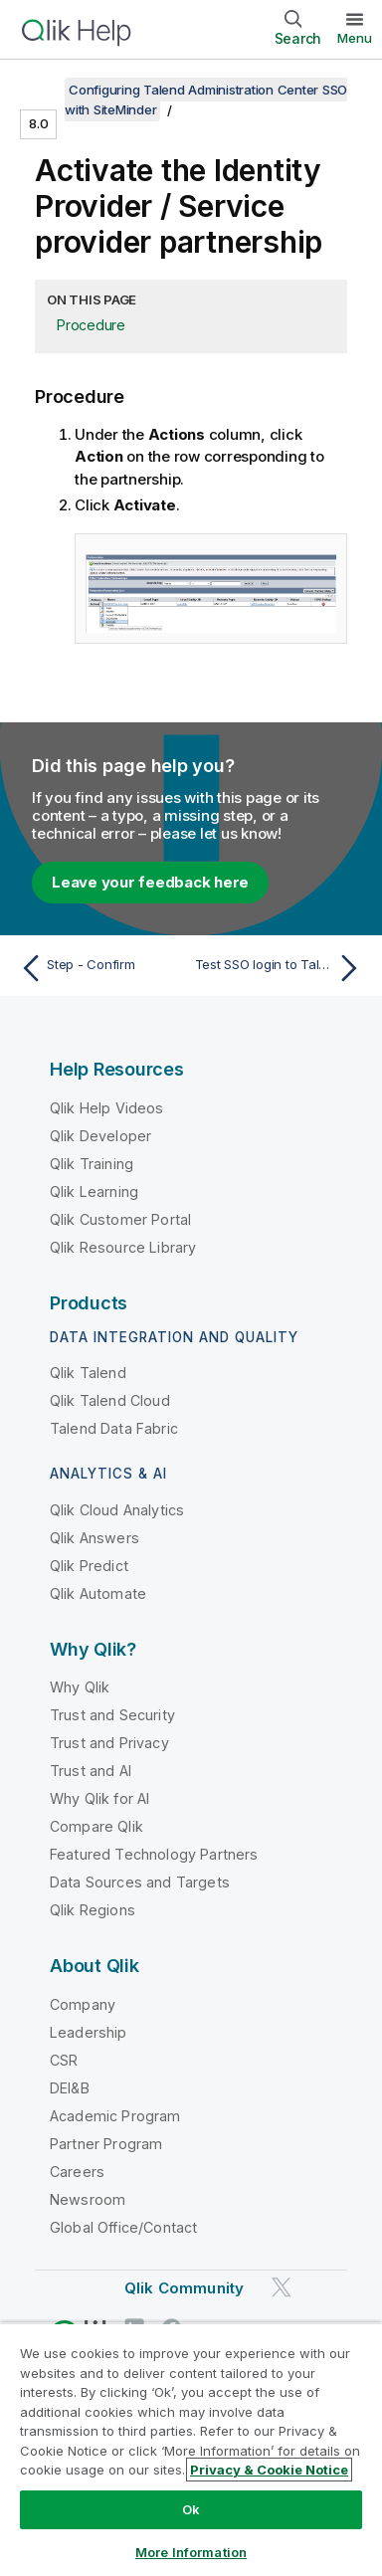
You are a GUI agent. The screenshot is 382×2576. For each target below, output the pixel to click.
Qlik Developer (100, 1135)
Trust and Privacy (109, 1742)
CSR (64, 2060)
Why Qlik (79, 1687)
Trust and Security (112, 1714)
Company (82, 2004)
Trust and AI (90, 1770)
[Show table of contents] (40, 89)
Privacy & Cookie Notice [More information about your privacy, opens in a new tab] (269, 2469)
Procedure (91, 324)
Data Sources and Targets (140, 1882)
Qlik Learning (94, 1191)
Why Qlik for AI (99, 1798)
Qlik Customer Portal (120, 1219)
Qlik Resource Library (123, 1247)
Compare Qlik (96, 1826)
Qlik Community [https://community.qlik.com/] (184, 2288)
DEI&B (70, 2088)
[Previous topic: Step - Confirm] (101, 968)
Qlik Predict (89, 1565)
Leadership (88, 2032)
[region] (191, 2449)
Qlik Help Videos (107, 1107)
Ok (191, 2509)
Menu (354, 38)
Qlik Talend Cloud (110, 1400)
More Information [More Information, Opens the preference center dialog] (191, 2552)
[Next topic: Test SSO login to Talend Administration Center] (281, 968)
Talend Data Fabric (114, 1428)
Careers (77, 2171)
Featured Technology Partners (154, 1854)
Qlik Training (91, 1163)
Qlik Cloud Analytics (117, 1509)
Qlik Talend (88, 1372)
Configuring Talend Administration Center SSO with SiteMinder (206, 99)
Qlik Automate (98, 1593)
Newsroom (87, 2199)
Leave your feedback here (150, 882)
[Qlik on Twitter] (281, 2287)
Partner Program (106, 2143)
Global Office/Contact (123, 2227)
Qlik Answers (94, 1537)
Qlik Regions (92, 1909)
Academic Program (115, 2115)
